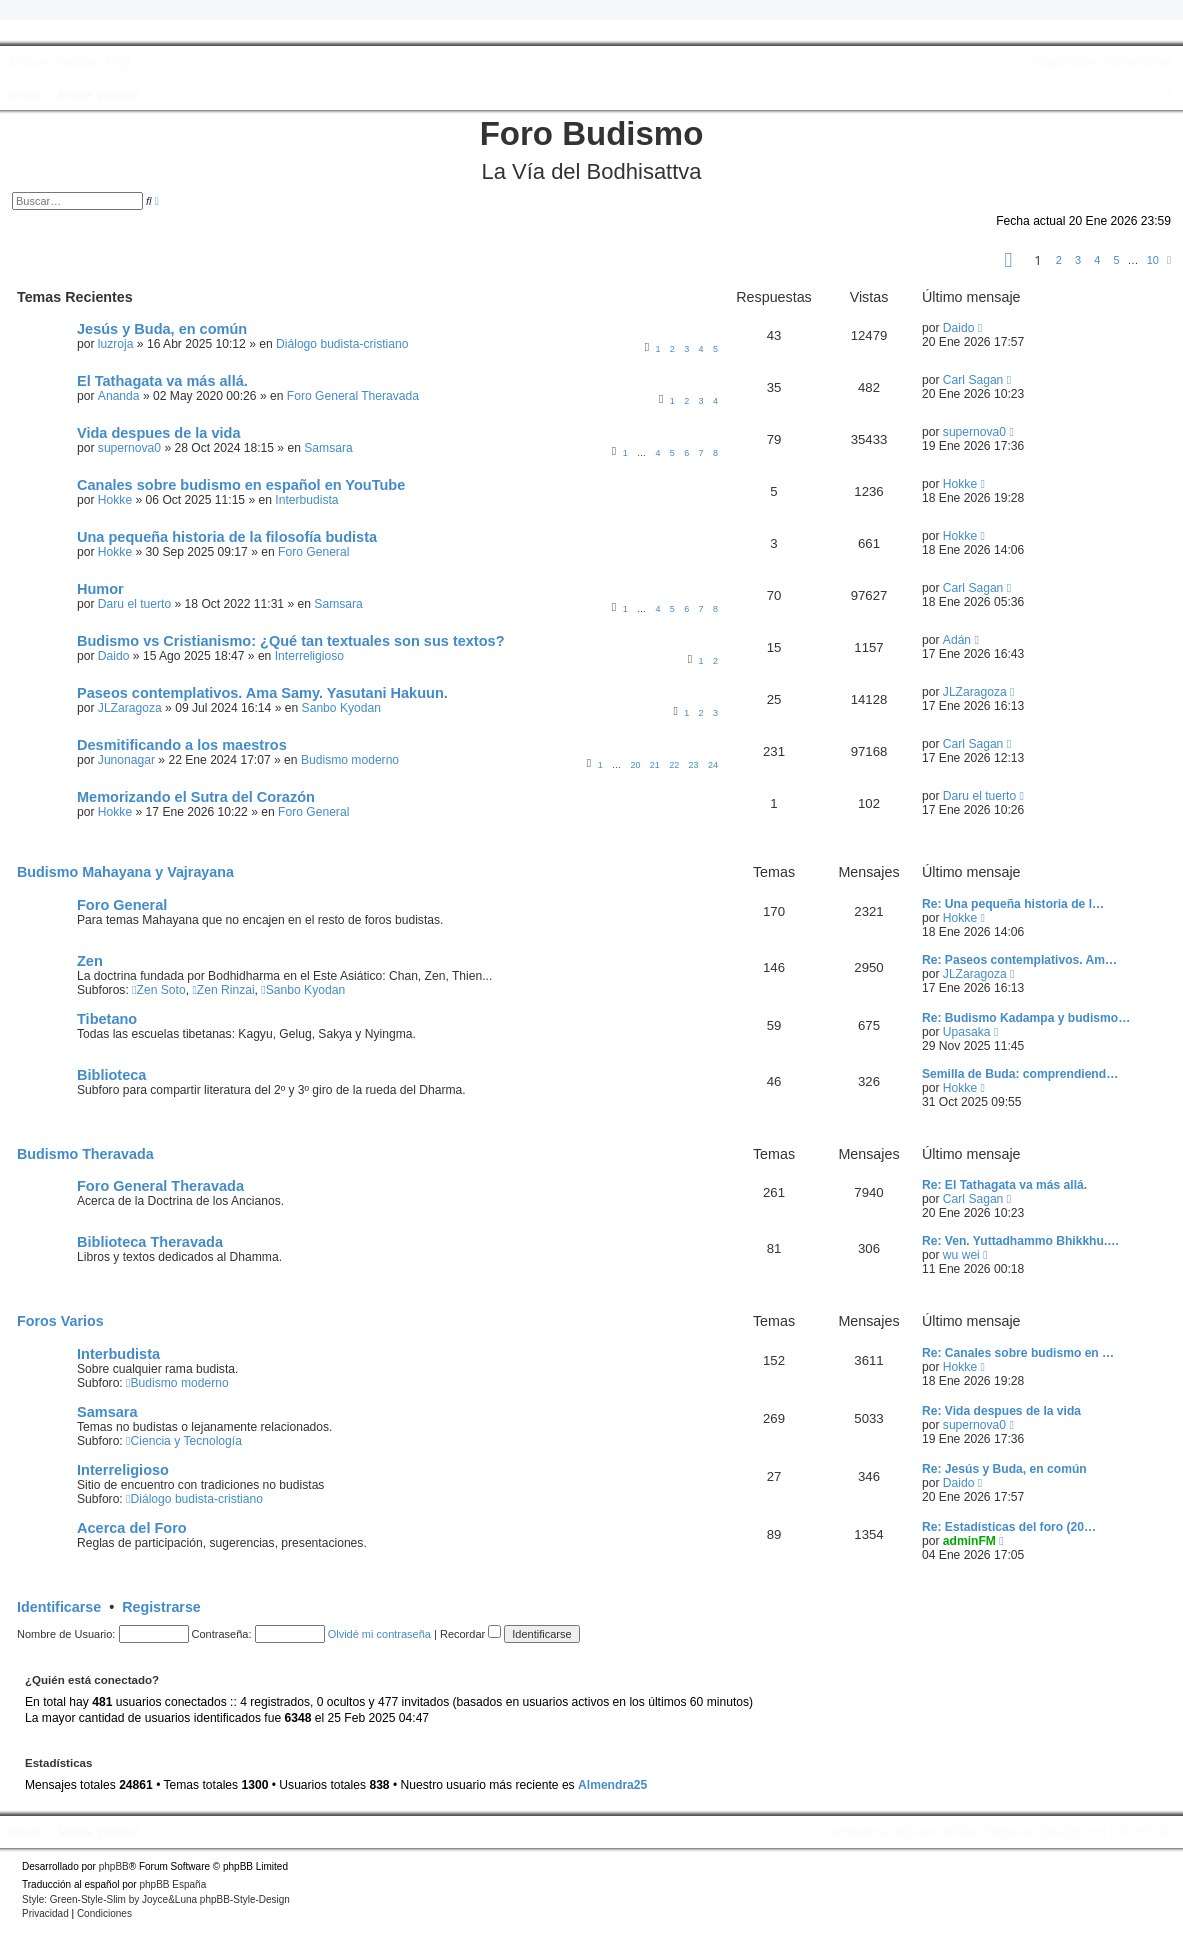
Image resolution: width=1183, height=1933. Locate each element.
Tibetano (107, 1019)
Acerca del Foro (132, 1528)
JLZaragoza (130, 708)
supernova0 (129, 448)
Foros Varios (60, 1321)
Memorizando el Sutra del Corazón (196, 797)
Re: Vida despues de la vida (1001, 1411)
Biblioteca (111, 1075)
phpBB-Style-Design (245, 1899)
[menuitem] (115, 62)
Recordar (470, 1634)
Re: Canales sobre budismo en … (1018, 1353)
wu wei (961, 1255)
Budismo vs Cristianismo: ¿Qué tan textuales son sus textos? (291, 641)
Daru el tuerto (134, 604)
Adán (957, 640)
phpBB (114, 1866)
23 (694, 765)
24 (713, 765)
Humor (100, 589)
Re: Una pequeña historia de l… (1013, 904)
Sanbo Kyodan (341, 708)
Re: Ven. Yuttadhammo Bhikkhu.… (1020, 1241)
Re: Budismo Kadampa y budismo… (1026, 1018)
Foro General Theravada (353, 396)
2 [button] (1059, 260)
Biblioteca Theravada (150, 1242)
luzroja (116, 344)
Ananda (119, 396)
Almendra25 (612, 1785)
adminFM (969, 1541)
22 (674, 765)
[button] (1009, 263)
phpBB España (172, 1884)
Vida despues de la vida (159, 433)
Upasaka (967, 1032)
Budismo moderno (350, 760)
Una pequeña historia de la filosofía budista (227, 537)
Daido (959, 328)
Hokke (115, 500)
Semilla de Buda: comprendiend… (1020, 1074)
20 (635, 765)
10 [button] (1153, 260)
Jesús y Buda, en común (162, 329)
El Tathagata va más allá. (162, 381)
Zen (90, 961)
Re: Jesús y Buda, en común (1004, 1469)
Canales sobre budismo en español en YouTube (241, 485)
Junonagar (126, 760)
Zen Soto (159, 990)
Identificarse (59, 1607)
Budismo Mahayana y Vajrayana (125, 872)
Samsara (328, 448)
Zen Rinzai (223, 990)
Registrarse (161, 1607)
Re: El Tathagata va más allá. (1004, 1185)
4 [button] (1097, 260)
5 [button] (1116, 260)
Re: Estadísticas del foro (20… (1009, 1527)
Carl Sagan (973, 380)
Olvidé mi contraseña (379, 1634)
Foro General (313, 552)
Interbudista (306, 500)
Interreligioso (309, 656)
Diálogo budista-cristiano (342, 344)
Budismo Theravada (85, 1154)
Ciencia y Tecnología (184, 1441)
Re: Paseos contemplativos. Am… (1019, 960)
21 (655, 765)
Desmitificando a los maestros (182, 745)
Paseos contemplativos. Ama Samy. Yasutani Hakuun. (262, 693)
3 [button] (1078, 260)
